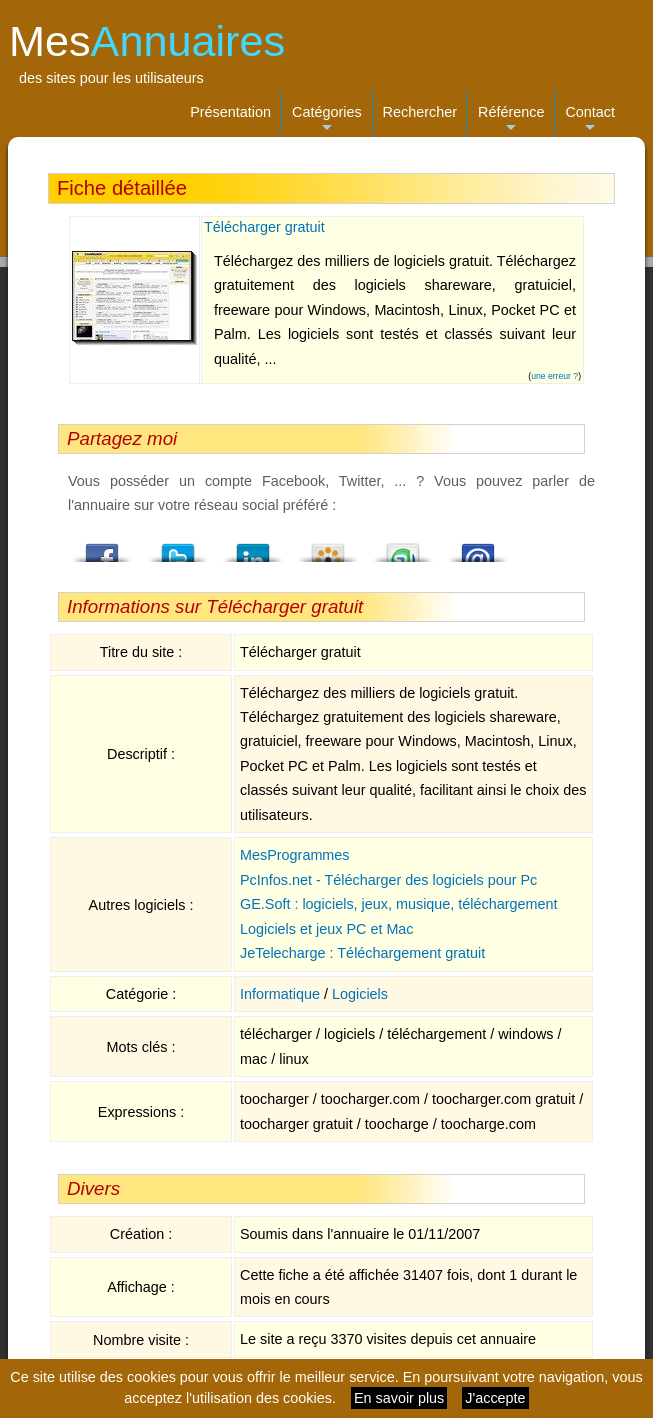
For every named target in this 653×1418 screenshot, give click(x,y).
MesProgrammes (295, 855)
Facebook (103, 547)
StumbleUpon (403, 547)
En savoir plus (399, 1398)
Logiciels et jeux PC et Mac (327, 929)
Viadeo (328, 547)
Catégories (327, 120)
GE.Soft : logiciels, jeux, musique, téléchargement (399, 904)
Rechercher (420, 112)
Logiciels (360, 994)
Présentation (230, 112)
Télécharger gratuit (264, 227)
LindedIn (253, 547)
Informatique (280, 994)
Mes (147, 41)
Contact (590, 120)
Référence (511, 120)
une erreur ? (554, 376)
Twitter (178, 547)
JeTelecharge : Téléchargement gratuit (362, 953)
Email (478, 547)
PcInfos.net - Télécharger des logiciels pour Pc (388, 880)
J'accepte (495, 1398)
